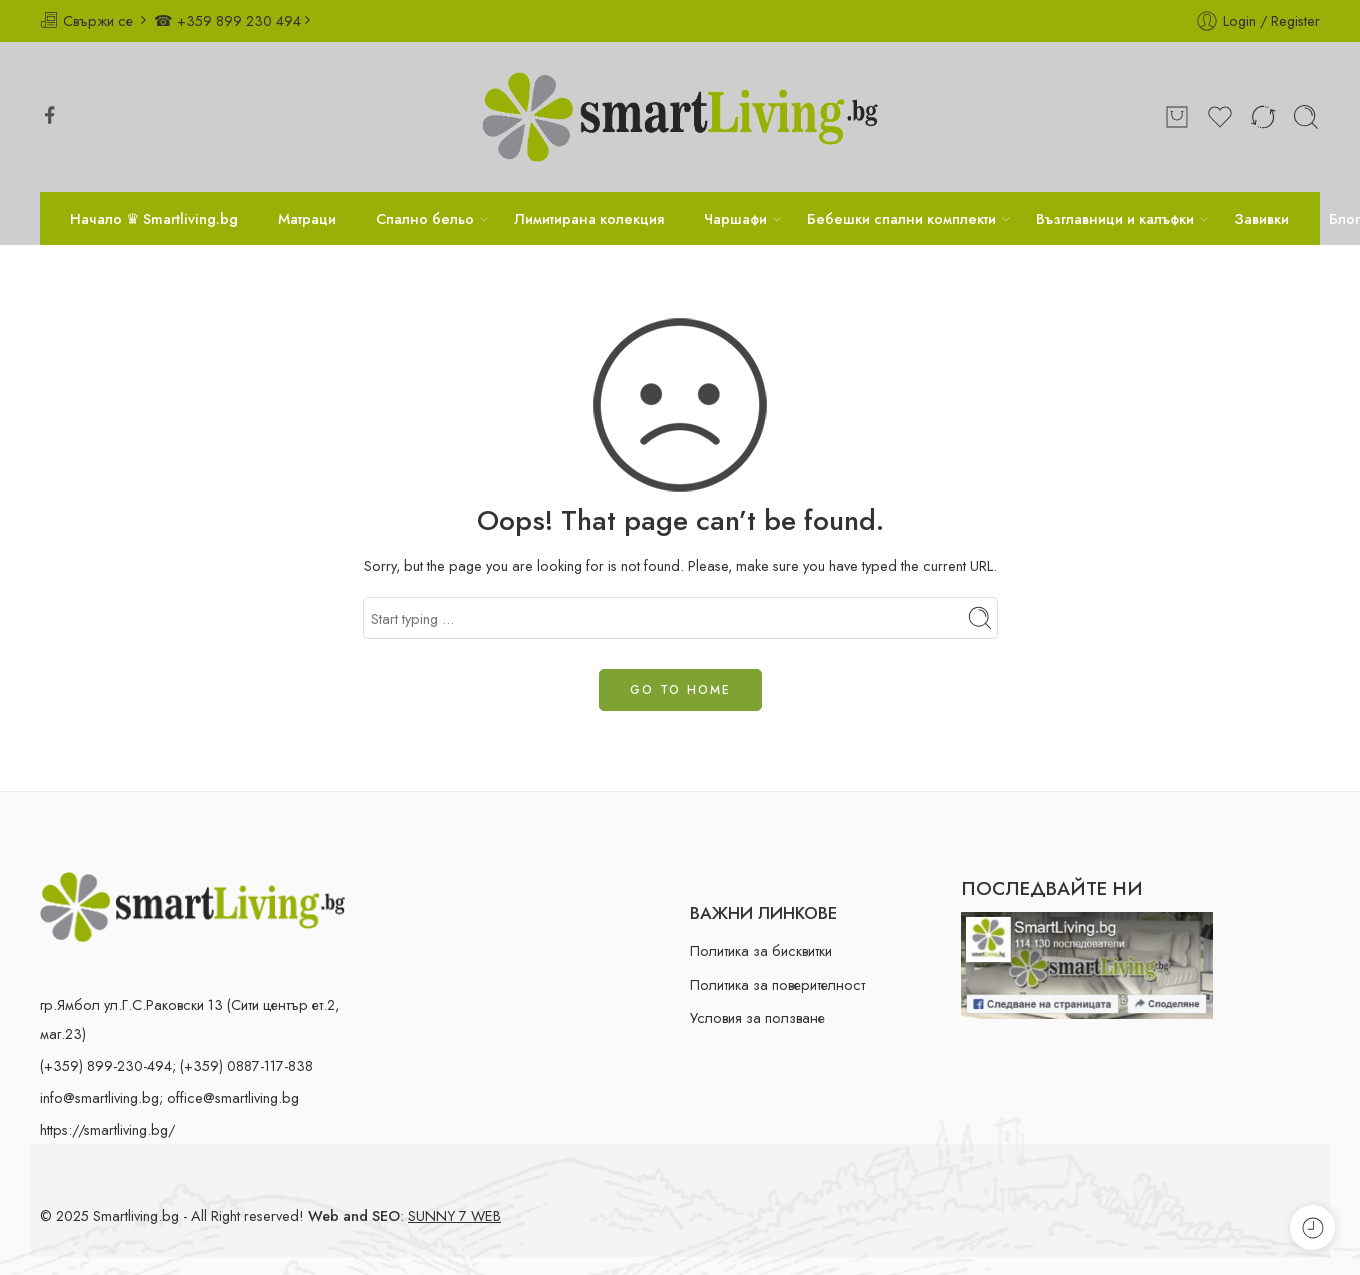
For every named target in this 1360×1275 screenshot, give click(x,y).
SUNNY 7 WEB (454, 1215)
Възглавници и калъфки (1115, 218)
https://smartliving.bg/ (107, 1129)
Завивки (1261, 218)
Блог (1344, 218)
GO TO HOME (680, 690)
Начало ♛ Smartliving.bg (154, 218)
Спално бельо (425, 218)
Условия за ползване (757, 1017)
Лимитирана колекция (589, 218)
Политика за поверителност (777, 984)
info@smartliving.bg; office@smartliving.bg (169, 1097)
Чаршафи (735, 218)
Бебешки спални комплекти (901, 218)
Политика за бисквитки (761, 950)
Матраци (307, 218)
